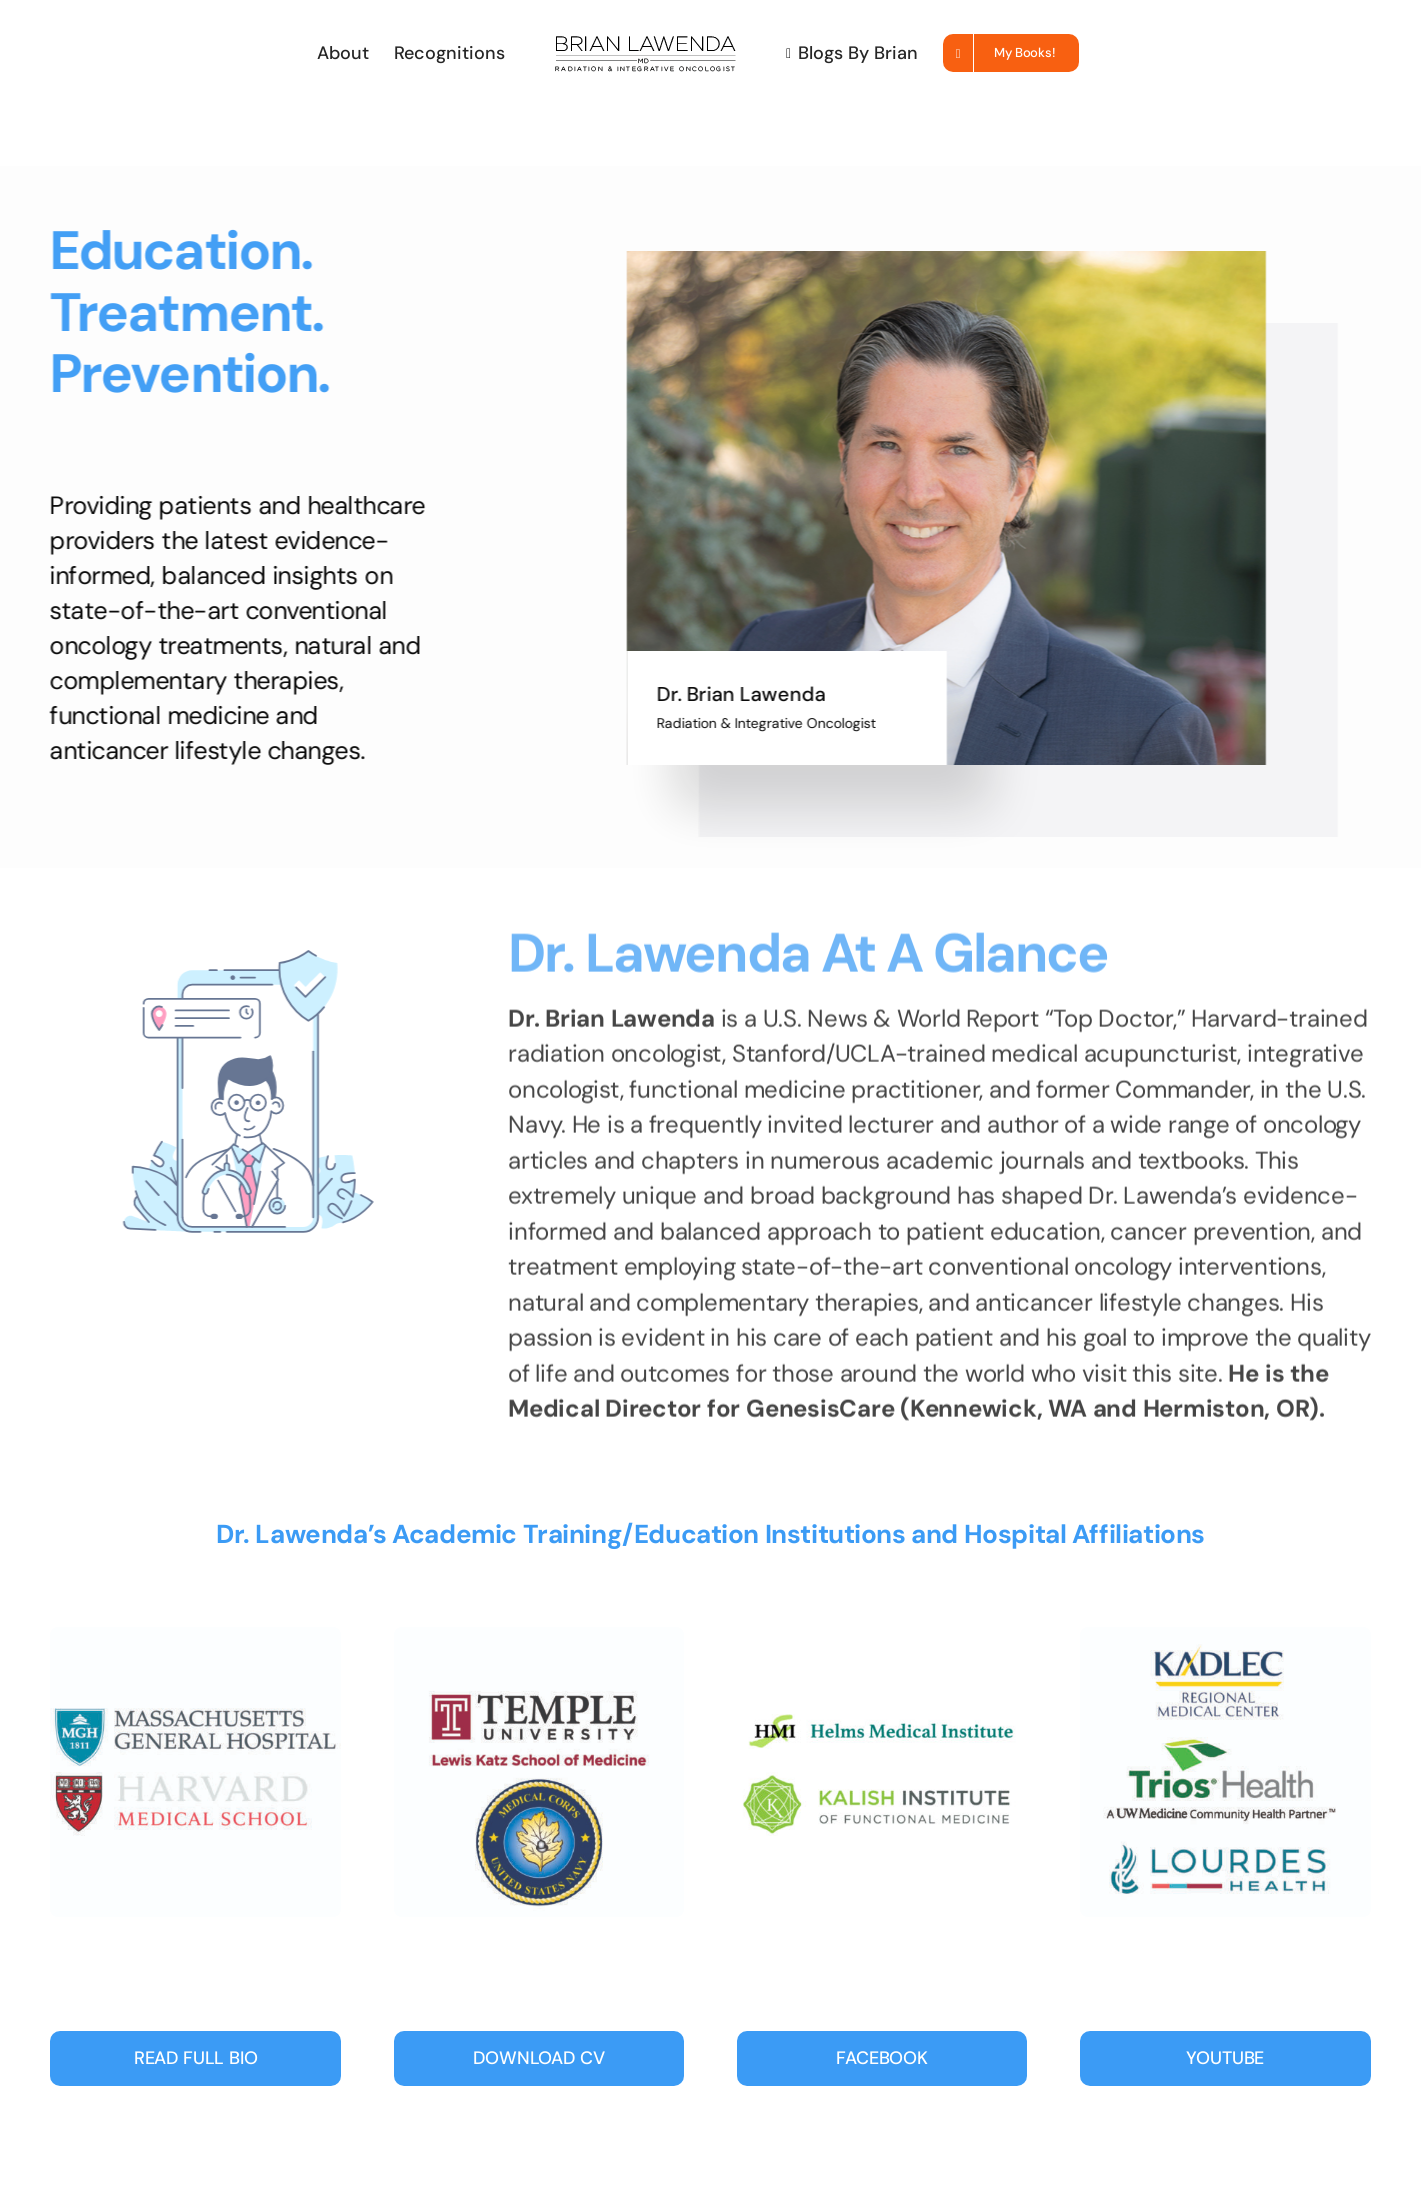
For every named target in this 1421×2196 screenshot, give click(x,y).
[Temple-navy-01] (539, 1637)
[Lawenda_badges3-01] (882, 1637)
